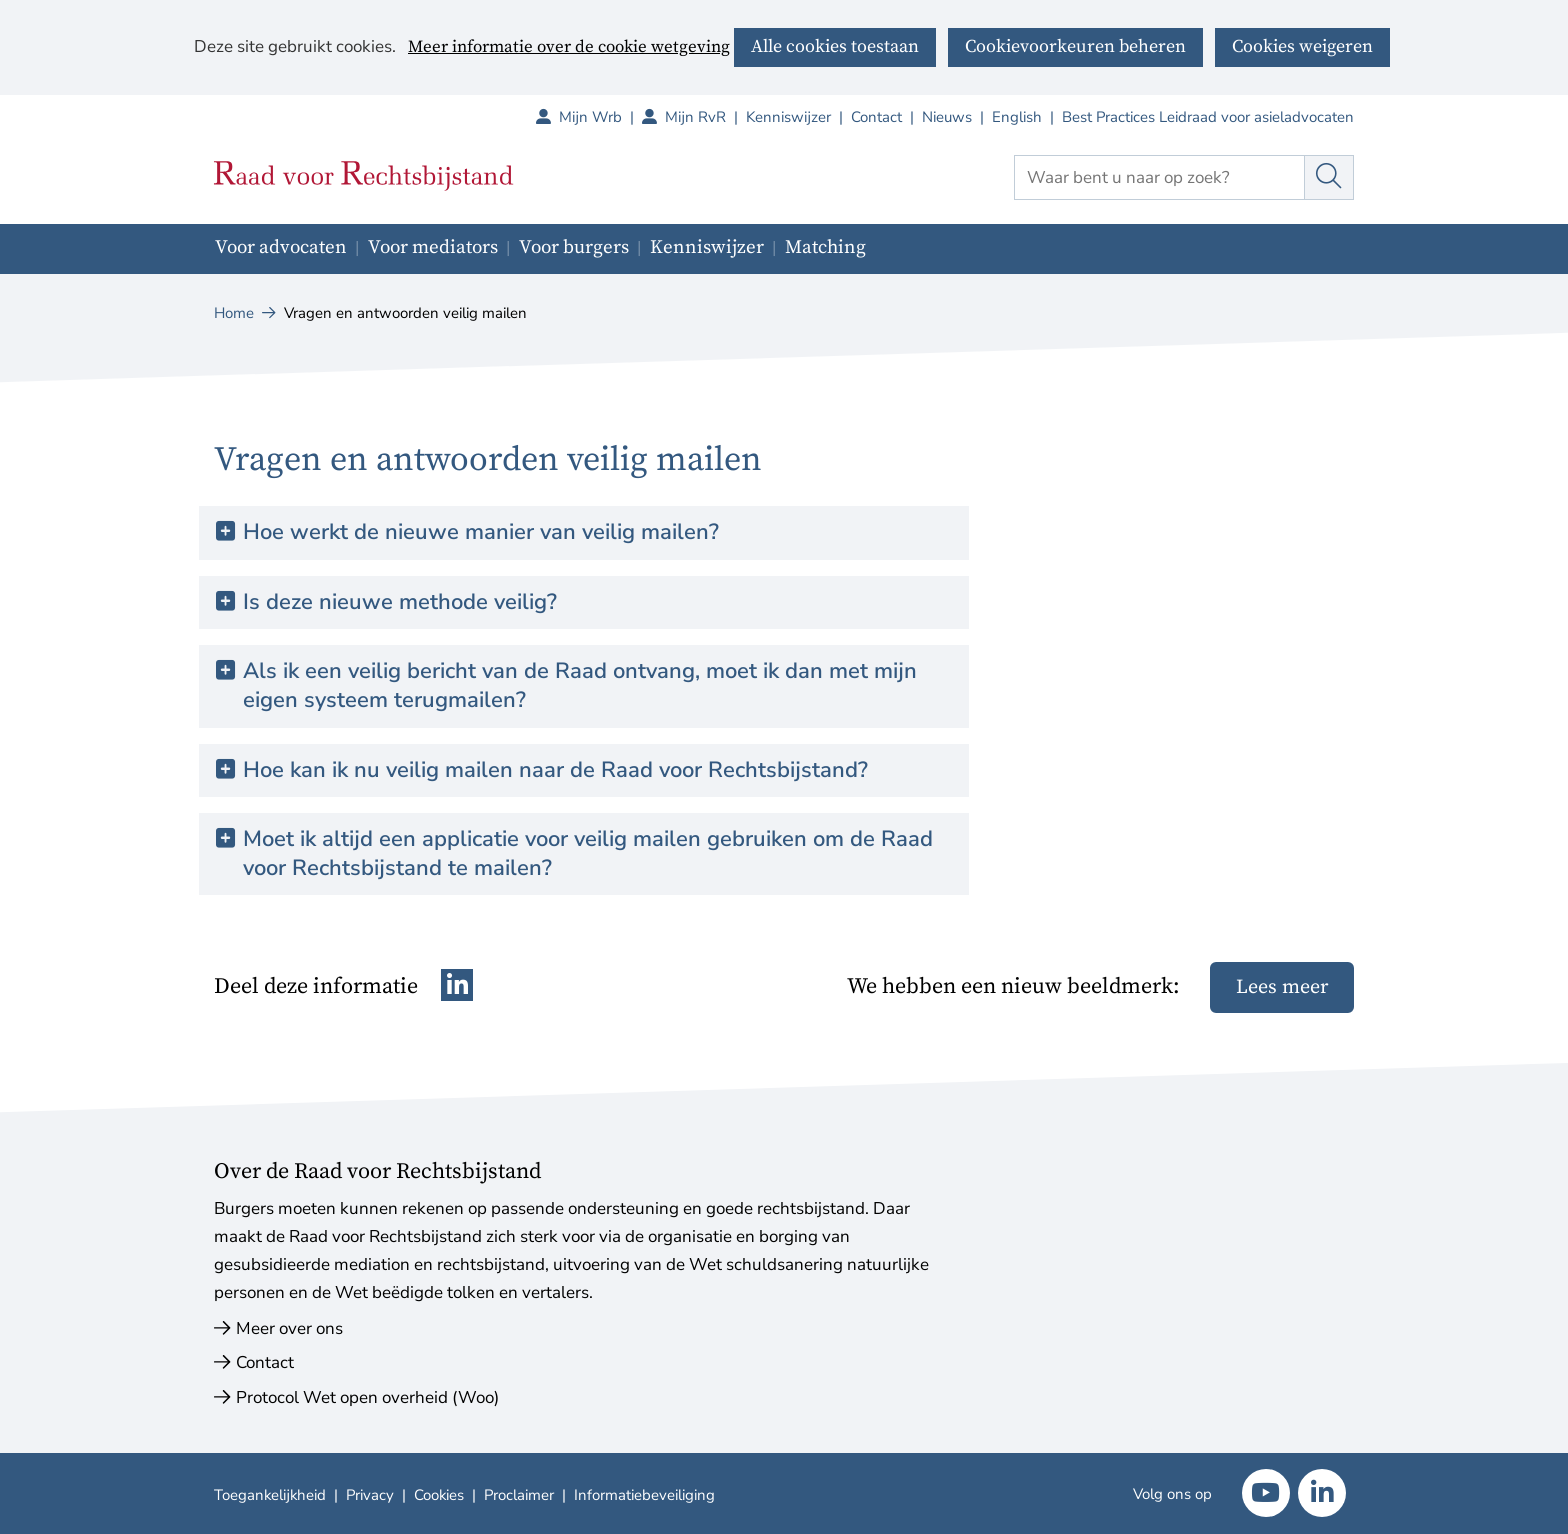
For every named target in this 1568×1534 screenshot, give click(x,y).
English (1017, 117)
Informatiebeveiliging (644, 1495)
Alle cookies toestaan (835, 46)
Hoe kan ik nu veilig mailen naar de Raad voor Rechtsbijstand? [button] (555, 770)
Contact (876, 117)
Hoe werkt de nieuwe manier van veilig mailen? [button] (481, 532)
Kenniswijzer (788, 117)
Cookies (439, 1495)
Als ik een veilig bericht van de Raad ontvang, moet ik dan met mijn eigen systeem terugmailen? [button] (580, 685)
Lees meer (1282, 987)
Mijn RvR (705, 117)
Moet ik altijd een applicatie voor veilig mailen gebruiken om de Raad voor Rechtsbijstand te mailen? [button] (588, 853)
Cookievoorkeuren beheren (1075, 46)
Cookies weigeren (1302, 46)
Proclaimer (519, 1495)
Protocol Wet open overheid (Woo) (367, 1397)
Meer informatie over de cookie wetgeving (569, 48)
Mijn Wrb (600, 117)
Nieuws (947, 117)
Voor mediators (433, 247)
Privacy (370, 1495)
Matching (825, 247)
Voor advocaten (281, 247)
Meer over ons (289, 1328)
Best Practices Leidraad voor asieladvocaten (1208, 117)
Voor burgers (574, 247)
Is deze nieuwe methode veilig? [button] (400, 602)
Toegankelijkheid (270, 1495)
